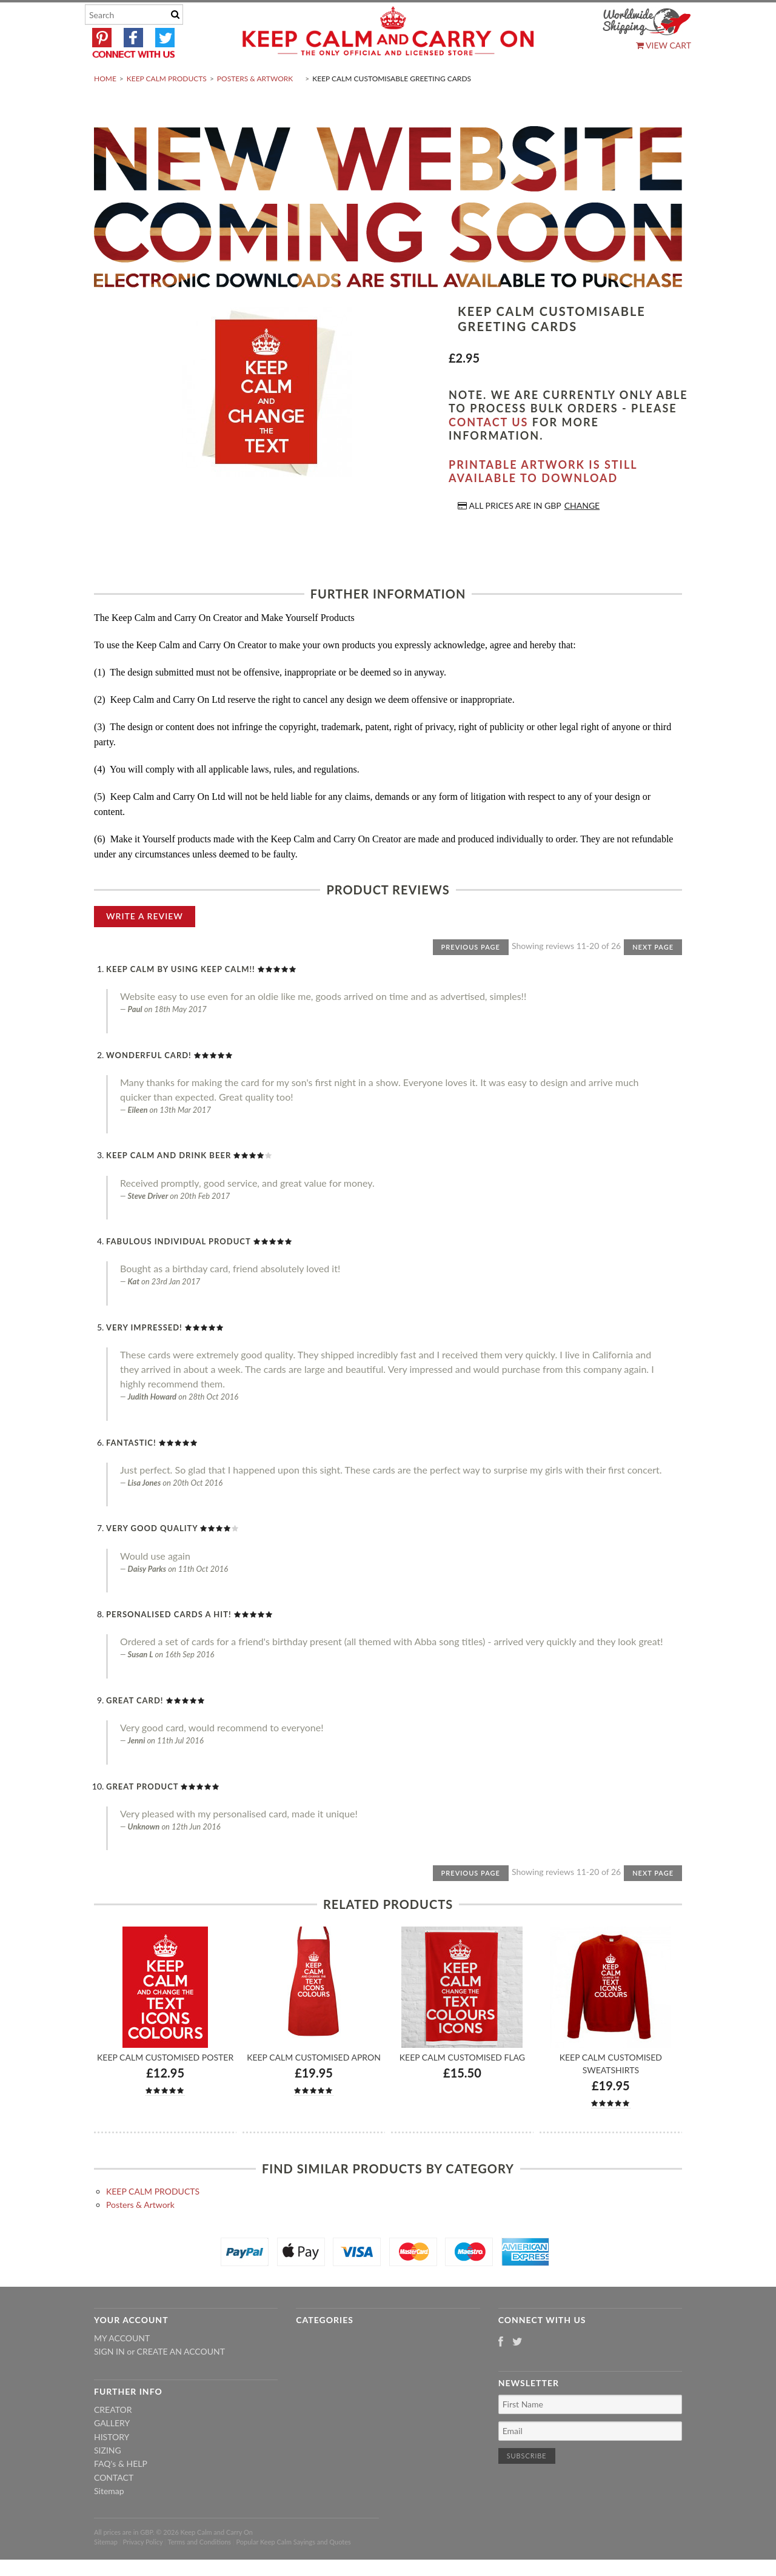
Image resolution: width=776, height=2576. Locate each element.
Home (105, 107)
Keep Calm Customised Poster (165, 2086)
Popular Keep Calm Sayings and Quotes (293, 2570)
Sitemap (109, 2520)
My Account (122, 2366)
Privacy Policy (142, 2570)
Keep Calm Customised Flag (462, 2086)
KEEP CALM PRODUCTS (167, 107)
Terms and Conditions (200, 2570)
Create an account (181, 2380)
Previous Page (470, 975)
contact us (488, 450)
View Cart (663, 45)
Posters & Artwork (255, 107)
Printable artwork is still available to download (543, 500)
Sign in (109, 2380)
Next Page (653, 975)
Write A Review (144, 944)
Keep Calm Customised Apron (314, 2086)
